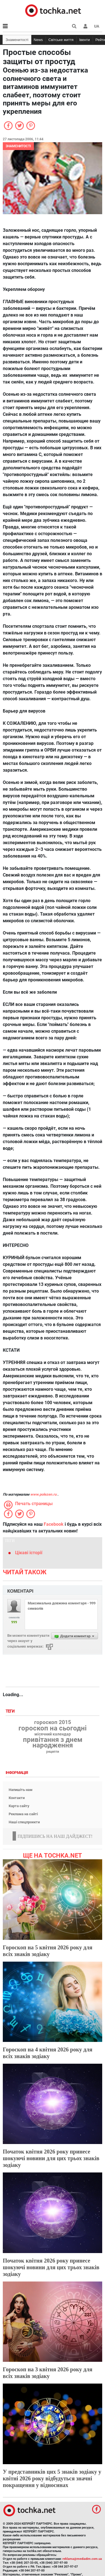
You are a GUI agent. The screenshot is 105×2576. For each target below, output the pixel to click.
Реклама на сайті (23, 1814)
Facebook (54, 1524)
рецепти (52, 1752)
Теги (11, 1711)
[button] (85, 26)
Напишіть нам (20, 1790)
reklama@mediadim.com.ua (82, 2559)
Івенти (84, 40)
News (38, 40)
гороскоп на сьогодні (52, 1728)
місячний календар (52, 1734)
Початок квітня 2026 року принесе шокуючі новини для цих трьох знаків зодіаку (51, 2158)
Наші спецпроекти (24, 1822)
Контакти (17, 1798)
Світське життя (61, 40)
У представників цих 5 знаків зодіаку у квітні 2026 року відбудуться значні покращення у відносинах (52, 2478)
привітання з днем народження (52, 1742)
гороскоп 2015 (52, 1722)
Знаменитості (17, 40)
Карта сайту (19, 1806)
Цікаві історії (28, 1552)
